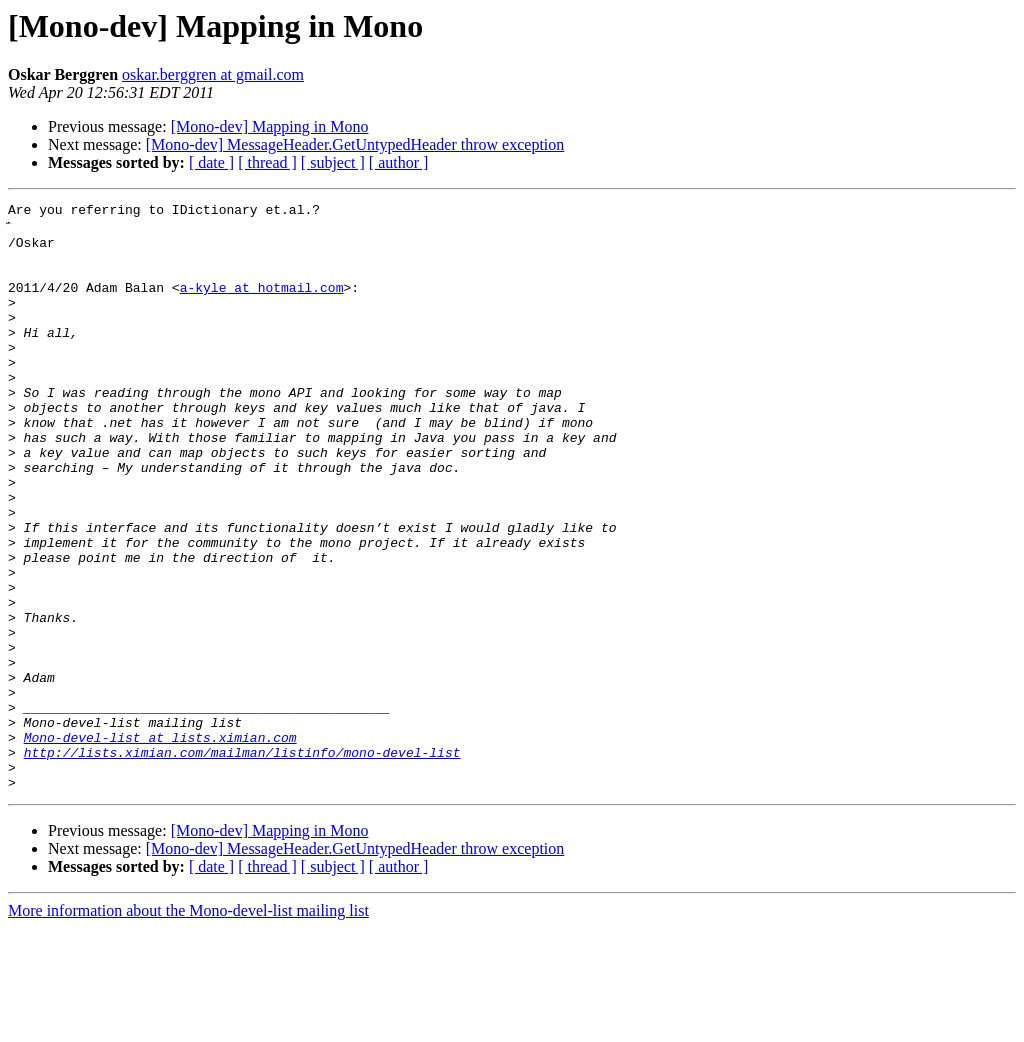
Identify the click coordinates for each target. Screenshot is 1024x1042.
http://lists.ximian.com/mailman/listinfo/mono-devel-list (242, 860)
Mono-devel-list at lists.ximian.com (160, 842)
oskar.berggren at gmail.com (213, 74)
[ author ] (399, 162)
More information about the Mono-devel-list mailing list (188, 1024)
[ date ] (211, 162)
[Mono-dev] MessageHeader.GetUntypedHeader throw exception (355, 144)
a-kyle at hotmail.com (262, 302)
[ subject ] (333, 162)
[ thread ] (267, 162)
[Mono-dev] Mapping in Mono (270, 126)
